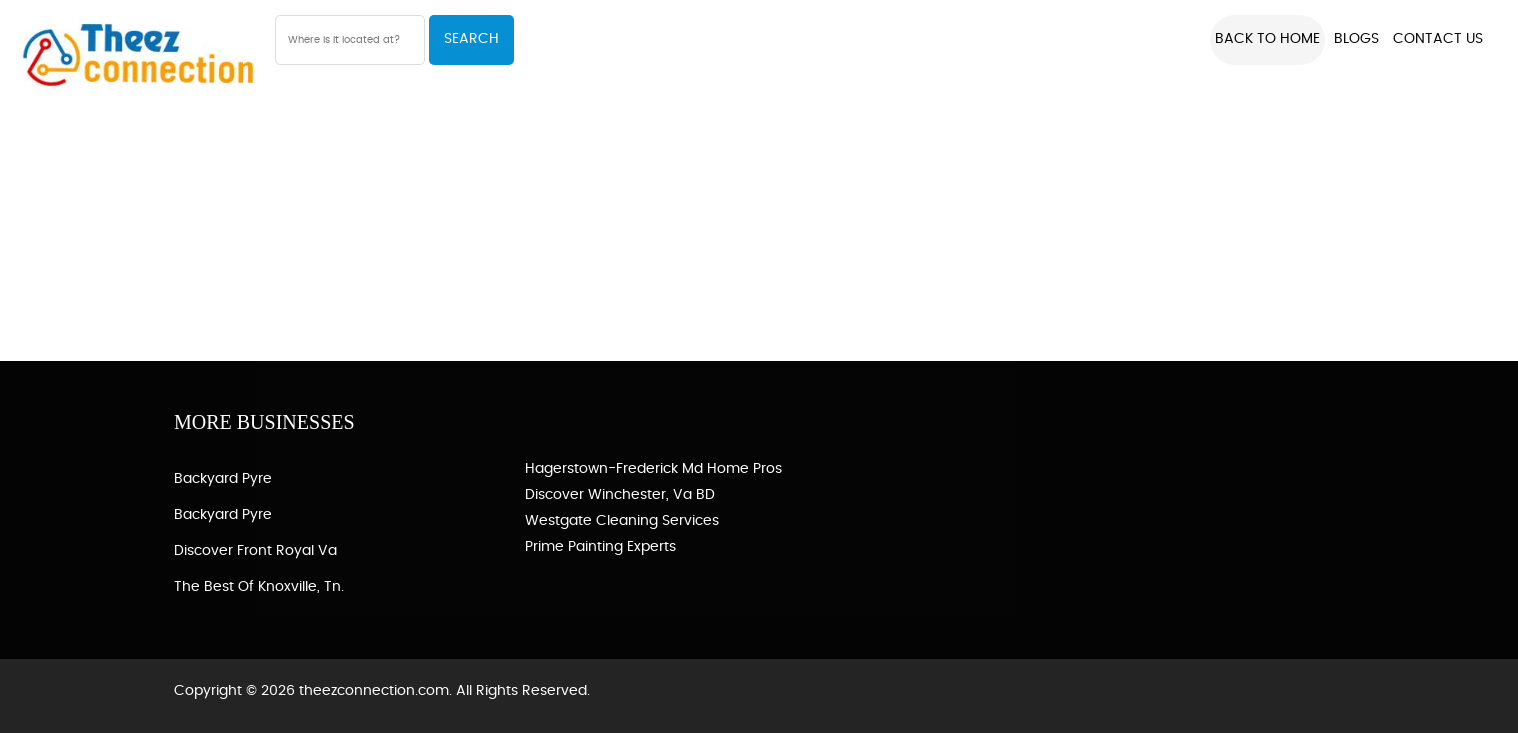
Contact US (1438, 39)
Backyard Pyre (223, 479)
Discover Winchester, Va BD (620, 495)
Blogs (1356, 39)
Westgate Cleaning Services (622, 521)
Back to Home (1267, 39)
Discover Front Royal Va (255, 551)
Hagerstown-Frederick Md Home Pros (653, 469)
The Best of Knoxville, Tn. (259, 587)
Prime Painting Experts (600, 547)
